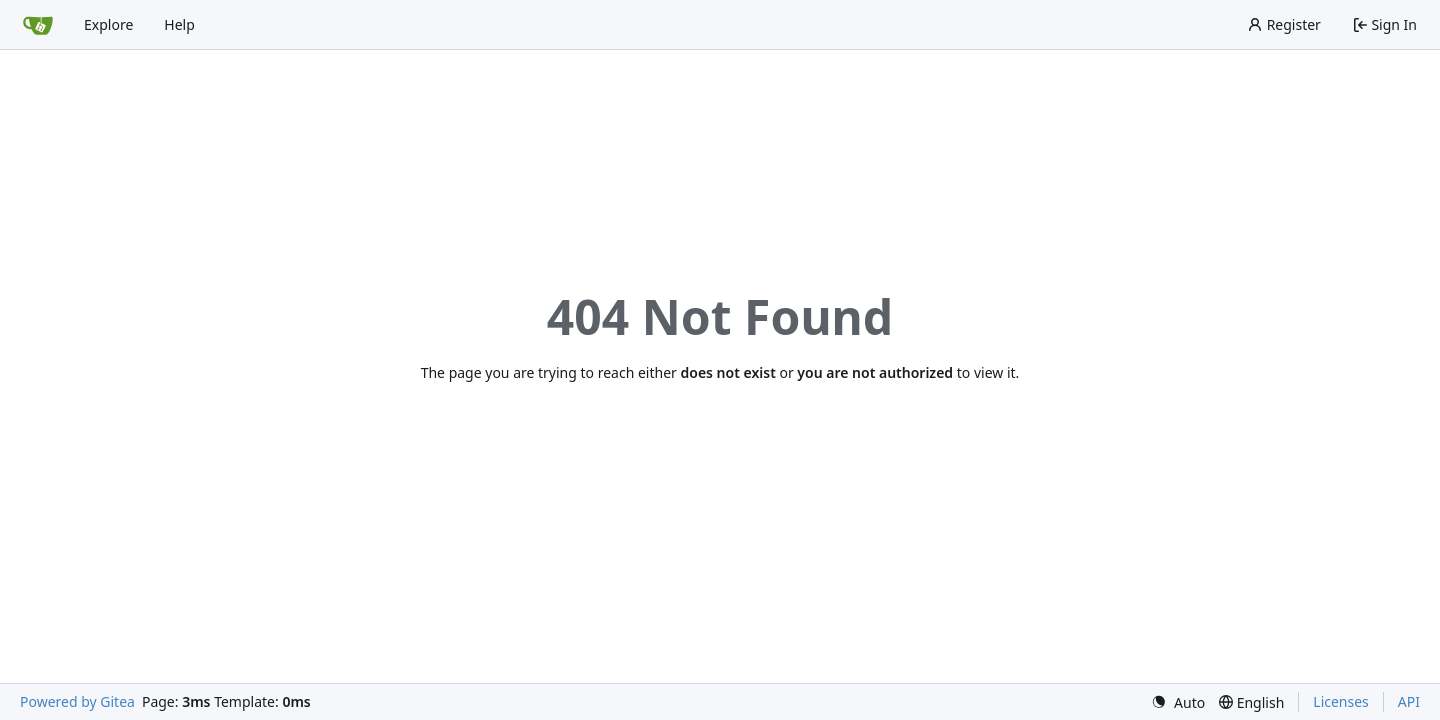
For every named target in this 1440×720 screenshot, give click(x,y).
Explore (108, 24)
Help (179, 24)
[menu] (1178, 702)
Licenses (1341, 701)
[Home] (38, 25)
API (1409, 701)
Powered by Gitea (77, 701)
